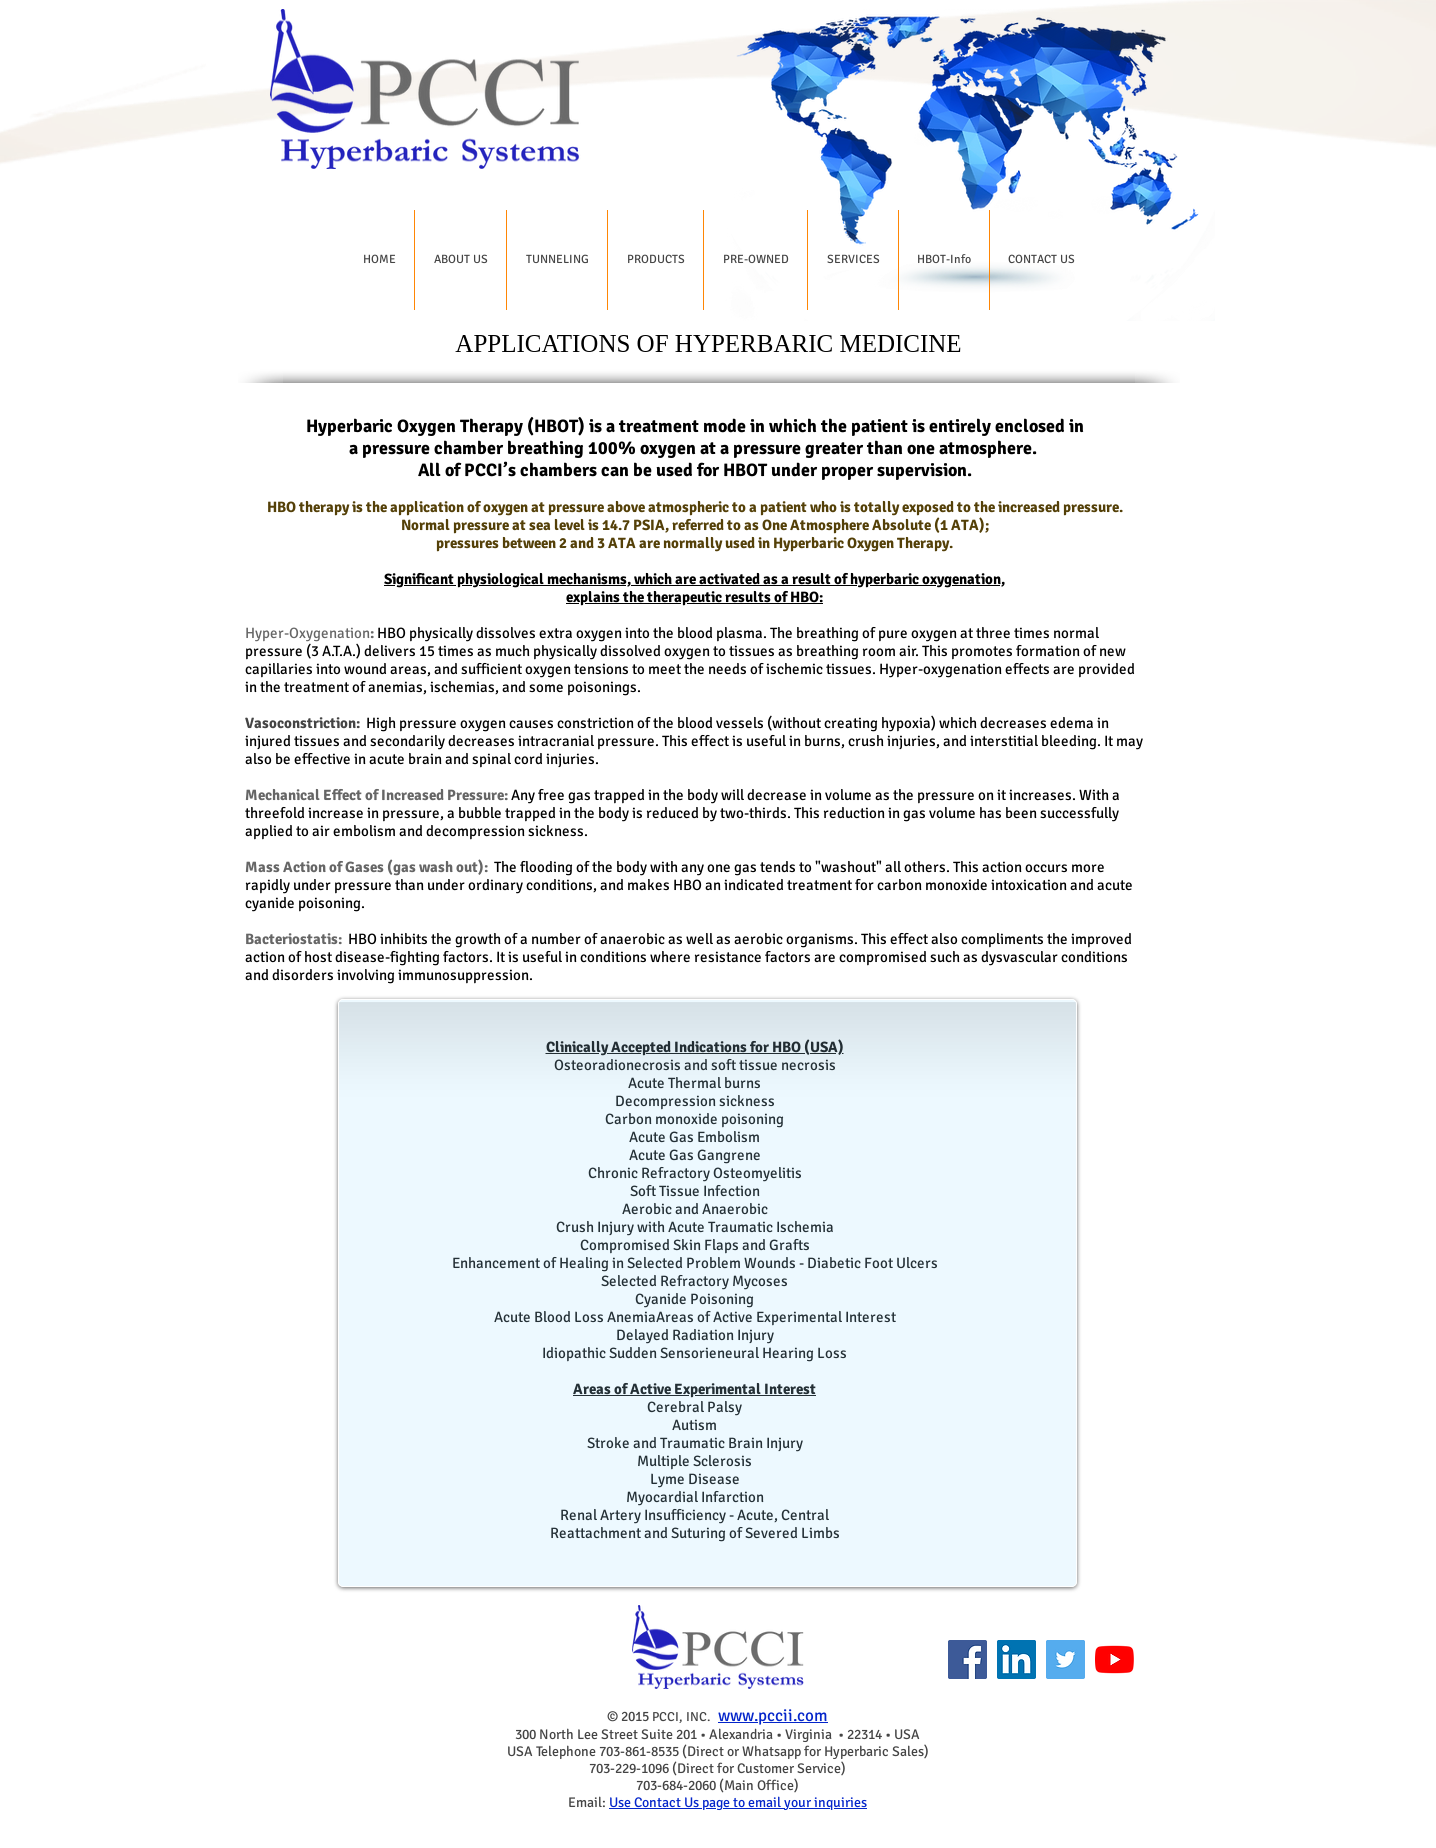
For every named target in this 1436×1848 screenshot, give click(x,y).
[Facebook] (967, 1659)
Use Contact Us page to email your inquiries (738, 1802)
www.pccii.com (773, 1715)
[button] (460, 260)
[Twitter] (1065, 1659)
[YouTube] (1114, 1659)
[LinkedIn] (1016, 1659)
